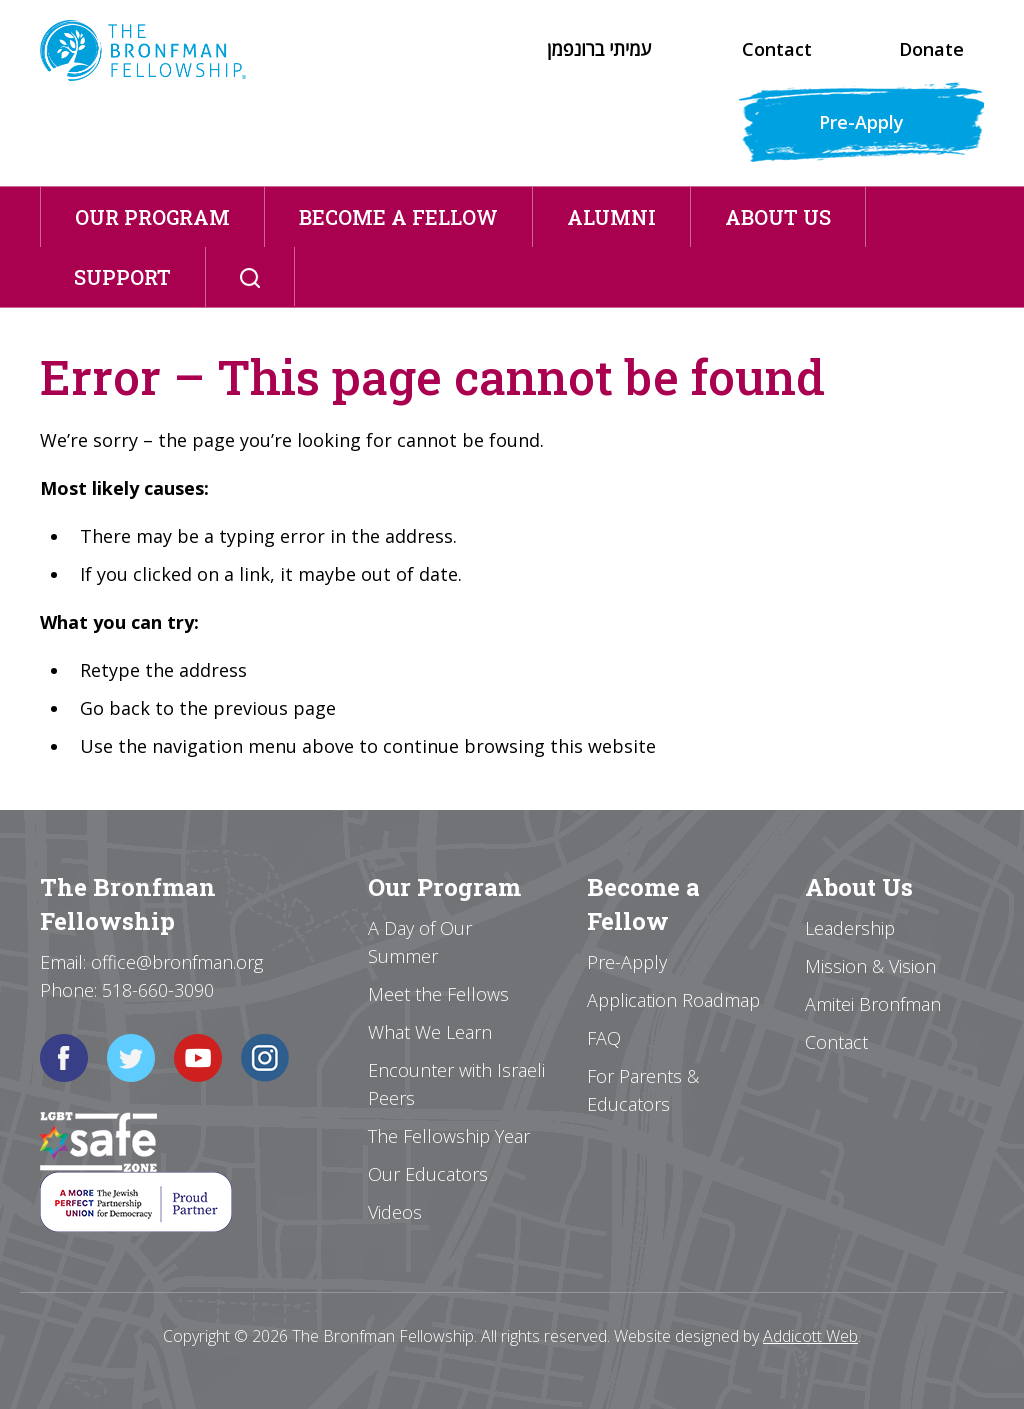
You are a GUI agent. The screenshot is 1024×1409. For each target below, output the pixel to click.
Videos (395, 1212)
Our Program (152, 217)
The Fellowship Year (449, 1136)
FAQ (604, 1038)
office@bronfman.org (177, 962)
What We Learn (430, 1032)
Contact (777, 49)
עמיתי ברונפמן (599, 49)
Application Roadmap (673, 1000)
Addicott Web (810, 1336)
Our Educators (428, 1174)
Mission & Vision (870, 966)
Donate (931, 49)
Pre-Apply (861, 122)
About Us (778, 217)
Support (122, 277)
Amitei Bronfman (873, 1004)
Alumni (611, 217)
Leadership (850, 928)
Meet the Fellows (438, 994)
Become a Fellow (398, 217)
